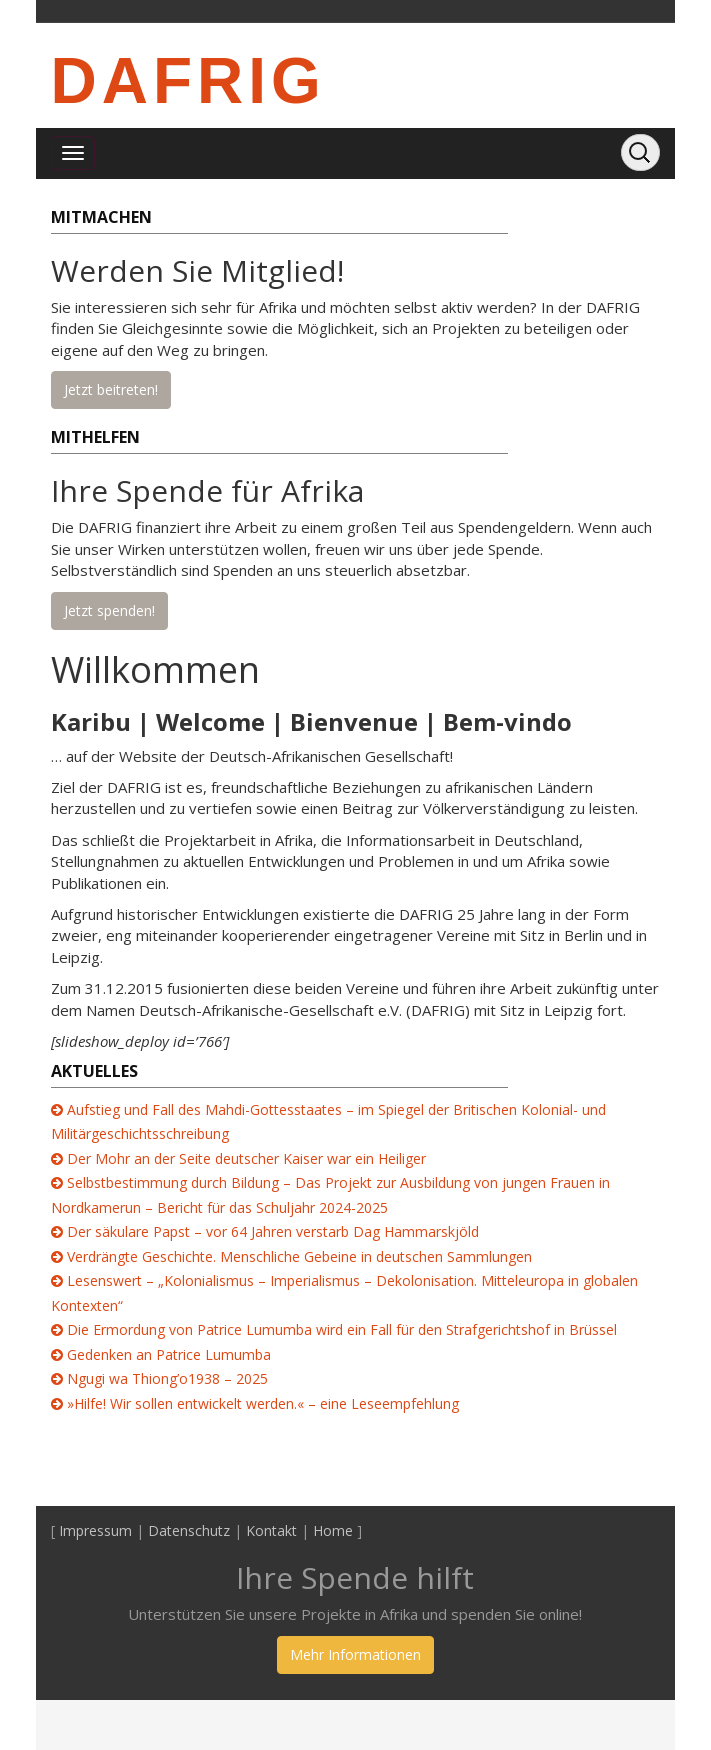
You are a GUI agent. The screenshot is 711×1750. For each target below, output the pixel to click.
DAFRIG (188, 81)
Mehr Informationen (355, 1654)
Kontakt (271, 1530)
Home (333, 1530)
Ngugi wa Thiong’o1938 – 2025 (167, 1378)
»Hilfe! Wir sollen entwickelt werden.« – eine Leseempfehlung (263, 1403)
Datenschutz (189, 1530)
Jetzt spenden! (109, 610)
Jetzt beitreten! (111, 389)
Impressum (95, 1530)
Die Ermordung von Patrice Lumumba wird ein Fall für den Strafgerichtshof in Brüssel (342, 1329)
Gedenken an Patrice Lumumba (169, 1354)
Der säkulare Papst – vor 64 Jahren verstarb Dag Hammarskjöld (273, 1231)
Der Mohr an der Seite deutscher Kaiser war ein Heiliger (246, 1158)
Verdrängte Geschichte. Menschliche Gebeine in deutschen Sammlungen (299, 1256)
